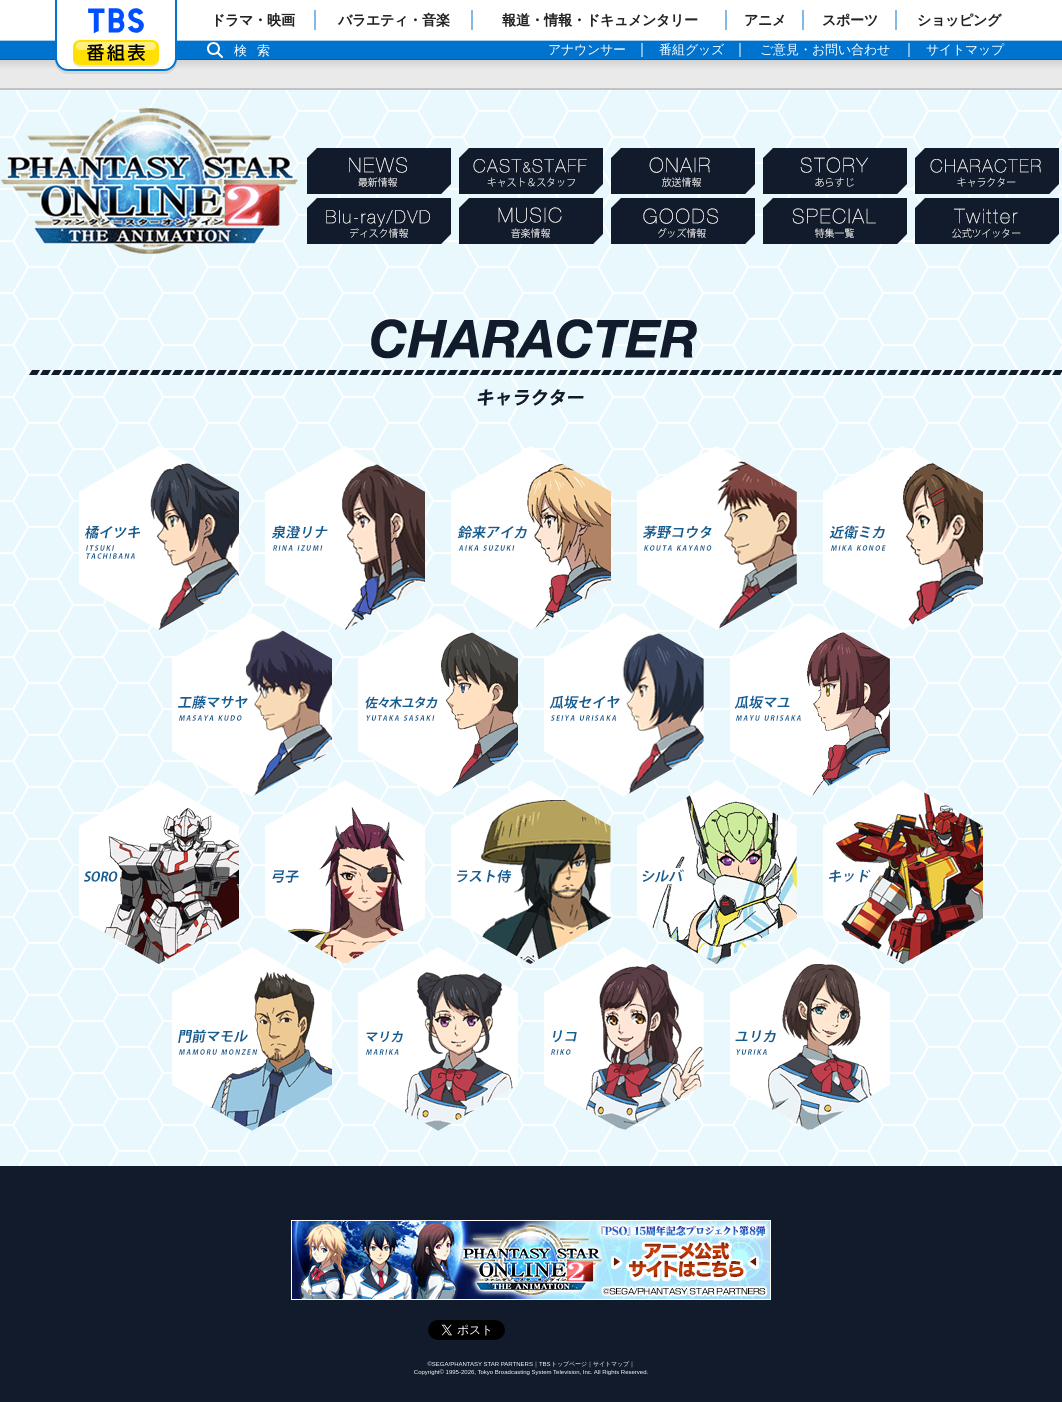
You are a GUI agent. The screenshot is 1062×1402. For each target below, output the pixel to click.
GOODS (683, 221)
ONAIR (683, 171)
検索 (257, 50)
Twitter (987, 221)
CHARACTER (987, 171)
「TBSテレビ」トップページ (116, 21)
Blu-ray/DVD (379, 221)
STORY (835, 171)
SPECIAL (835, 221)
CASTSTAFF (531, 171)
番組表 (116, 52)
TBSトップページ (563, 1364)
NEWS (379, 171)
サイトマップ (611, 1364)
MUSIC (531, 221)
